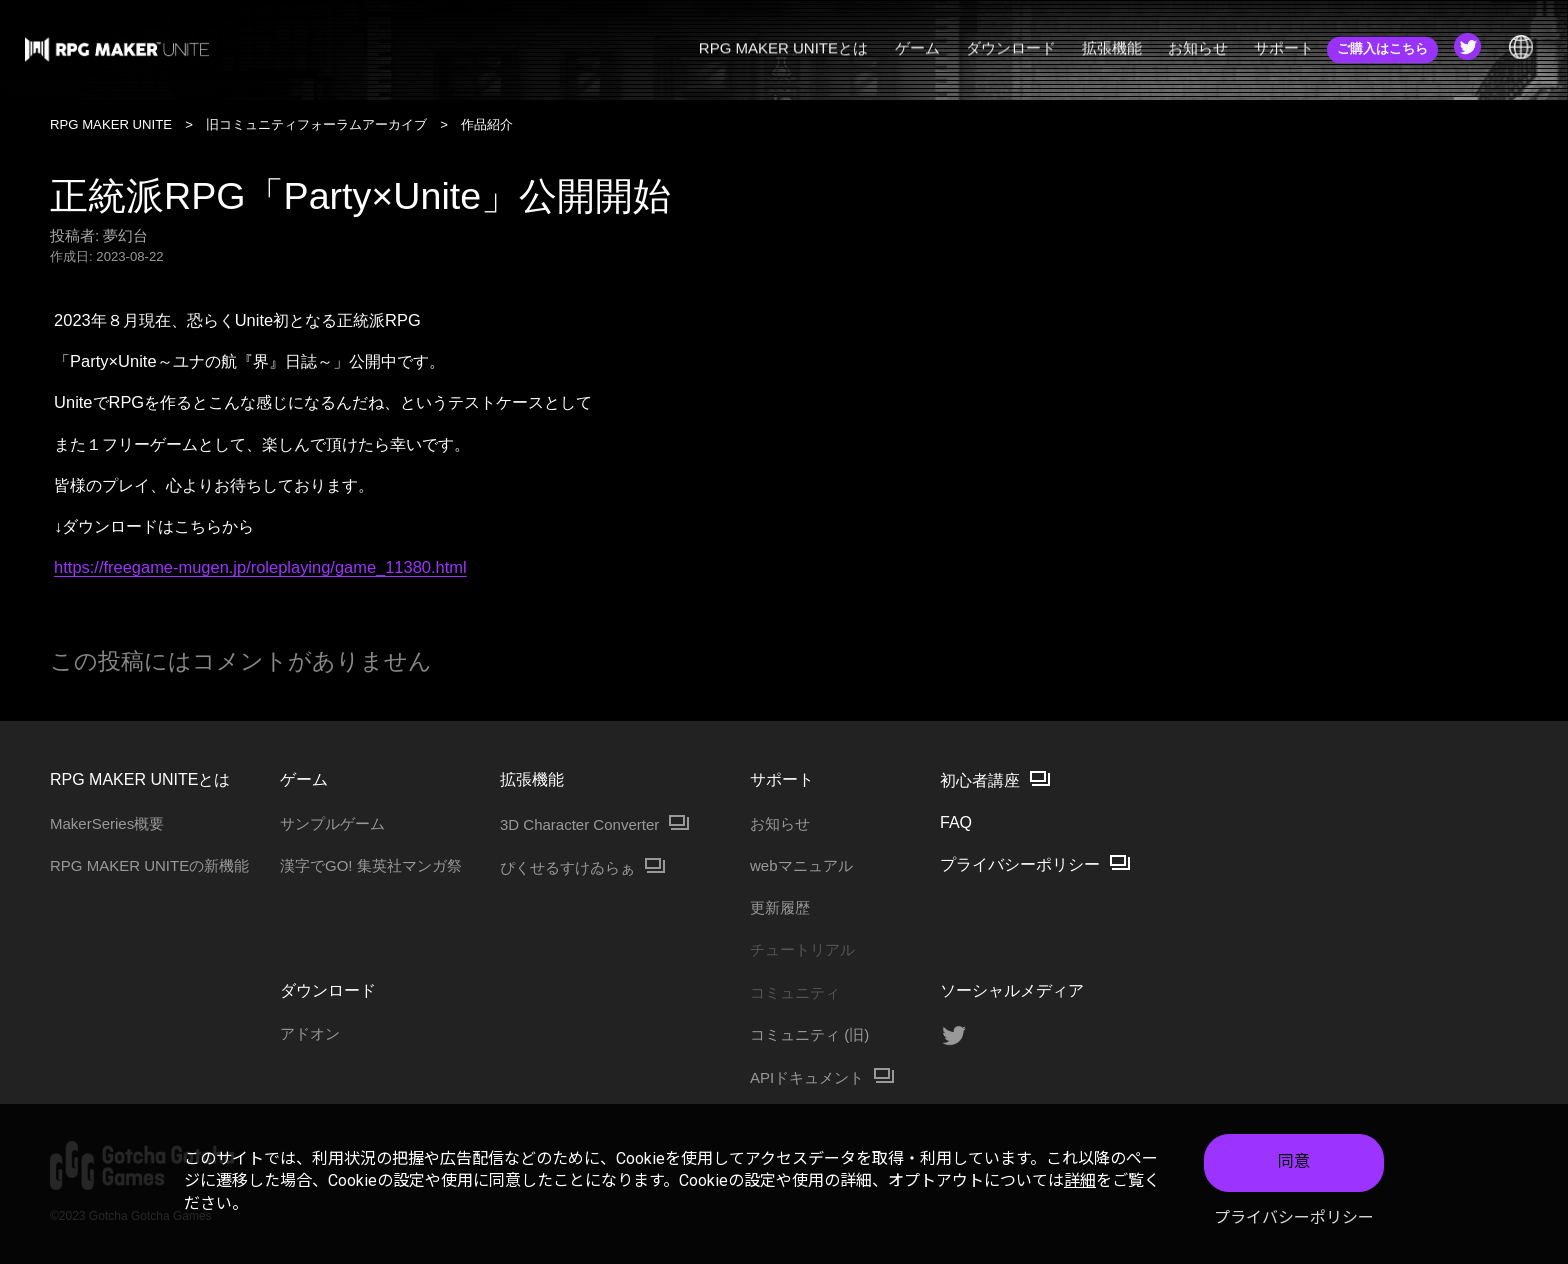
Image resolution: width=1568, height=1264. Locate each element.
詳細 (1080, 1182)
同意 (1294, 1163)
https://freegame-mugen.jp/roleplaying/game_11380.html (260, 567)
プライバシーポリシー (1294, 1218)
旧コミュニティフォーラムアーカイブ (316, 124)
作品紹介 (487, 124)
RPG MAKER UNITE (111, 124)
